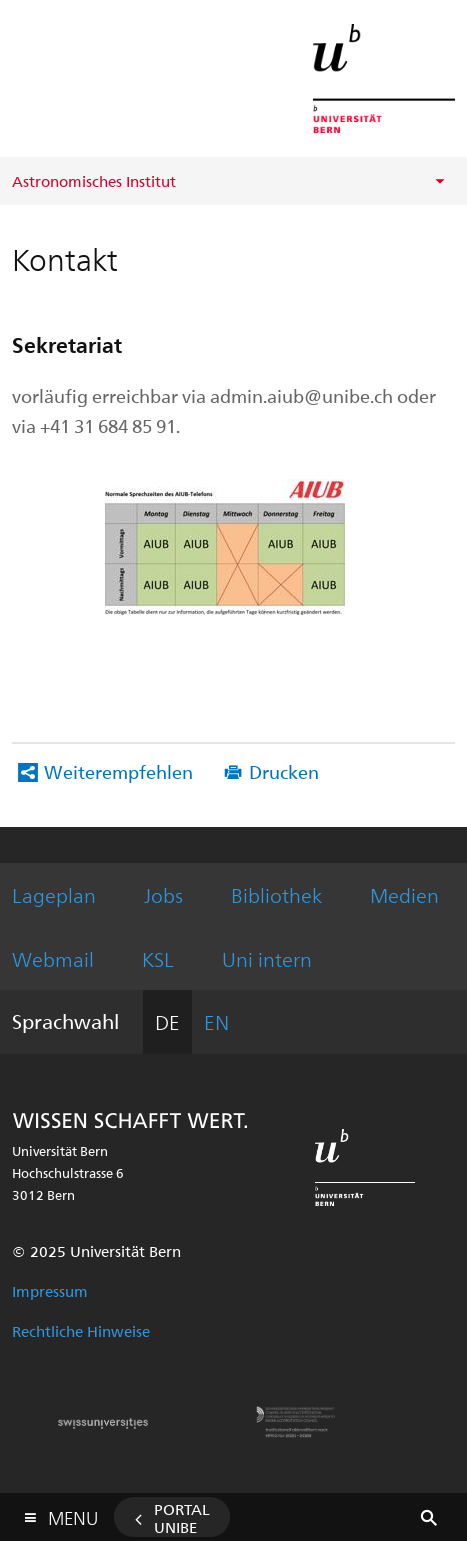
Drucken (284, 771)
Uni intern (267, 958)
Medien (404, 894)
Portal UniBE (182, 1518)
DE (167, 1021)
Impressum (50, 1291)
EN (216, 1021)
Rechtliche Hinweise (81, 1331)
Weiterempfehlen (118, 771)
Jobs (163, 894)
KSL (158, 958)
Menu (73, 1513)
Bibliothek (276, 894)
